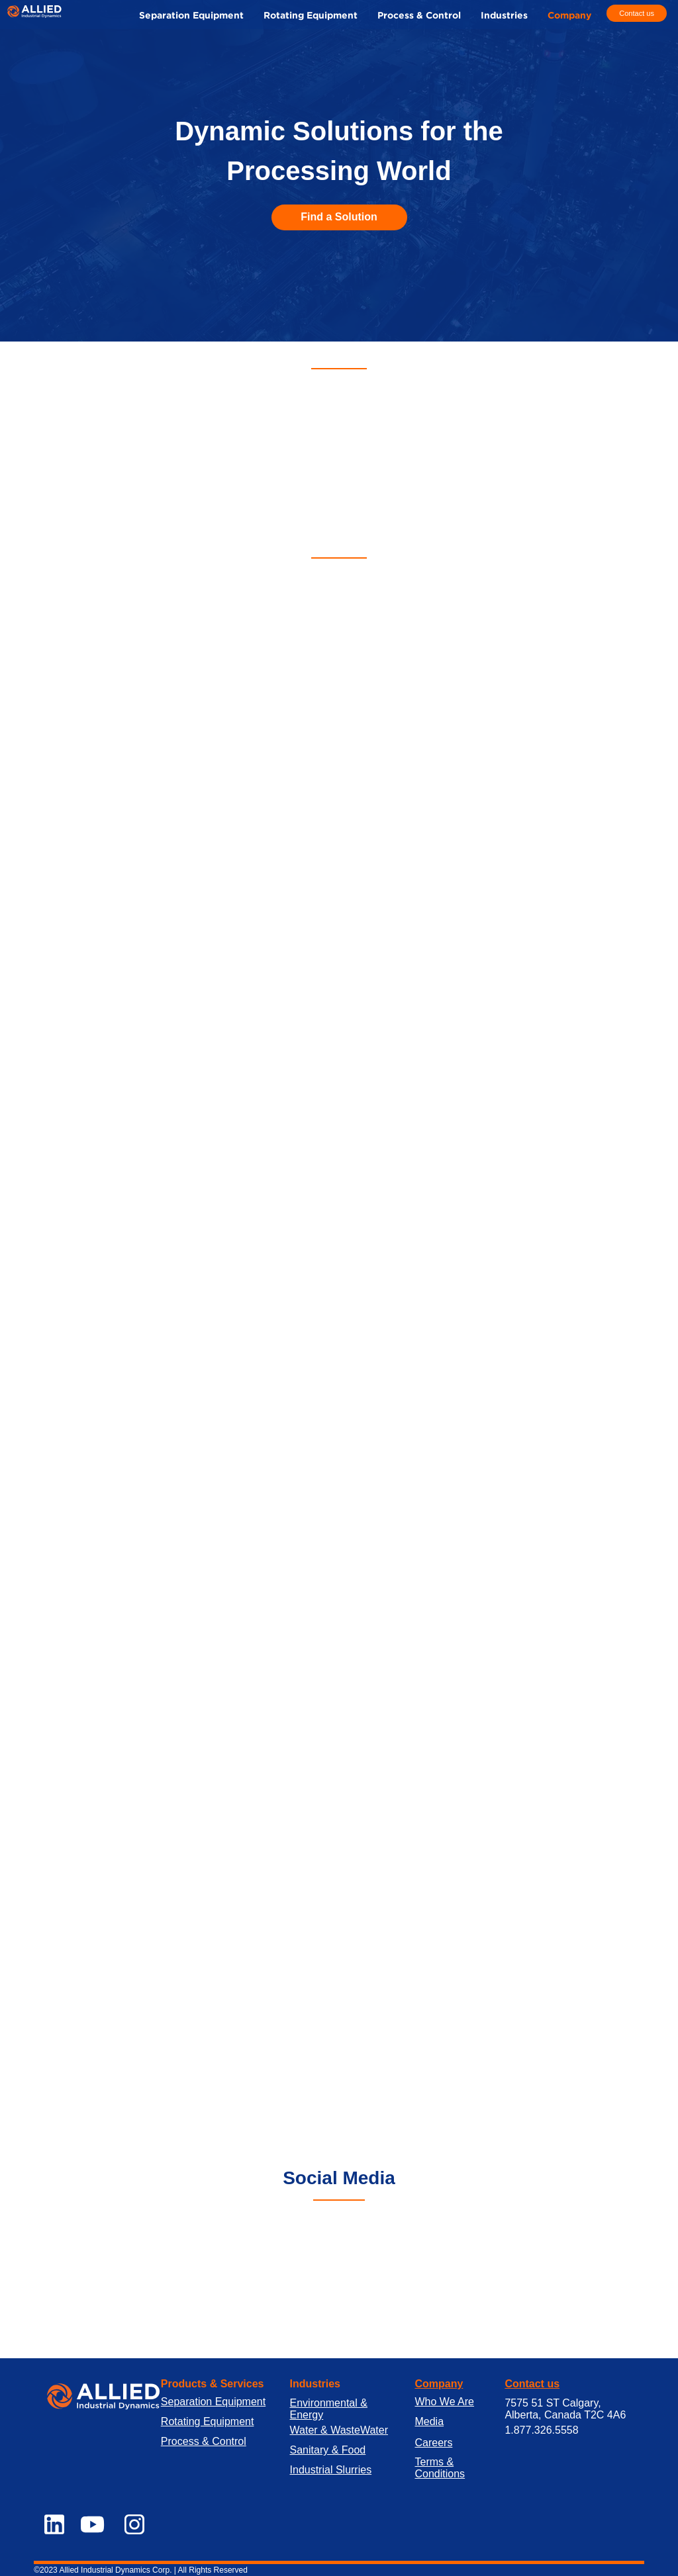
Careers (433, 2442)
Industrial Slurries (331, 2469)
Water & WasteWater (339, 2430)
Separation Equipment (213, 2401)
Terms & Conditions (439, 2467)
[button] (504, 16)
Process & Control (203, 2441)
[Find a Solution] (339, 217)
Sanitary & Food (328, 2450)
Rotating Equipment (207, 2421)
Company (438, 2383)
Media (429, 2421)
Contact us (532, 2383)
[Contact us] (636, 14)
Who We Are (444, 2401)
